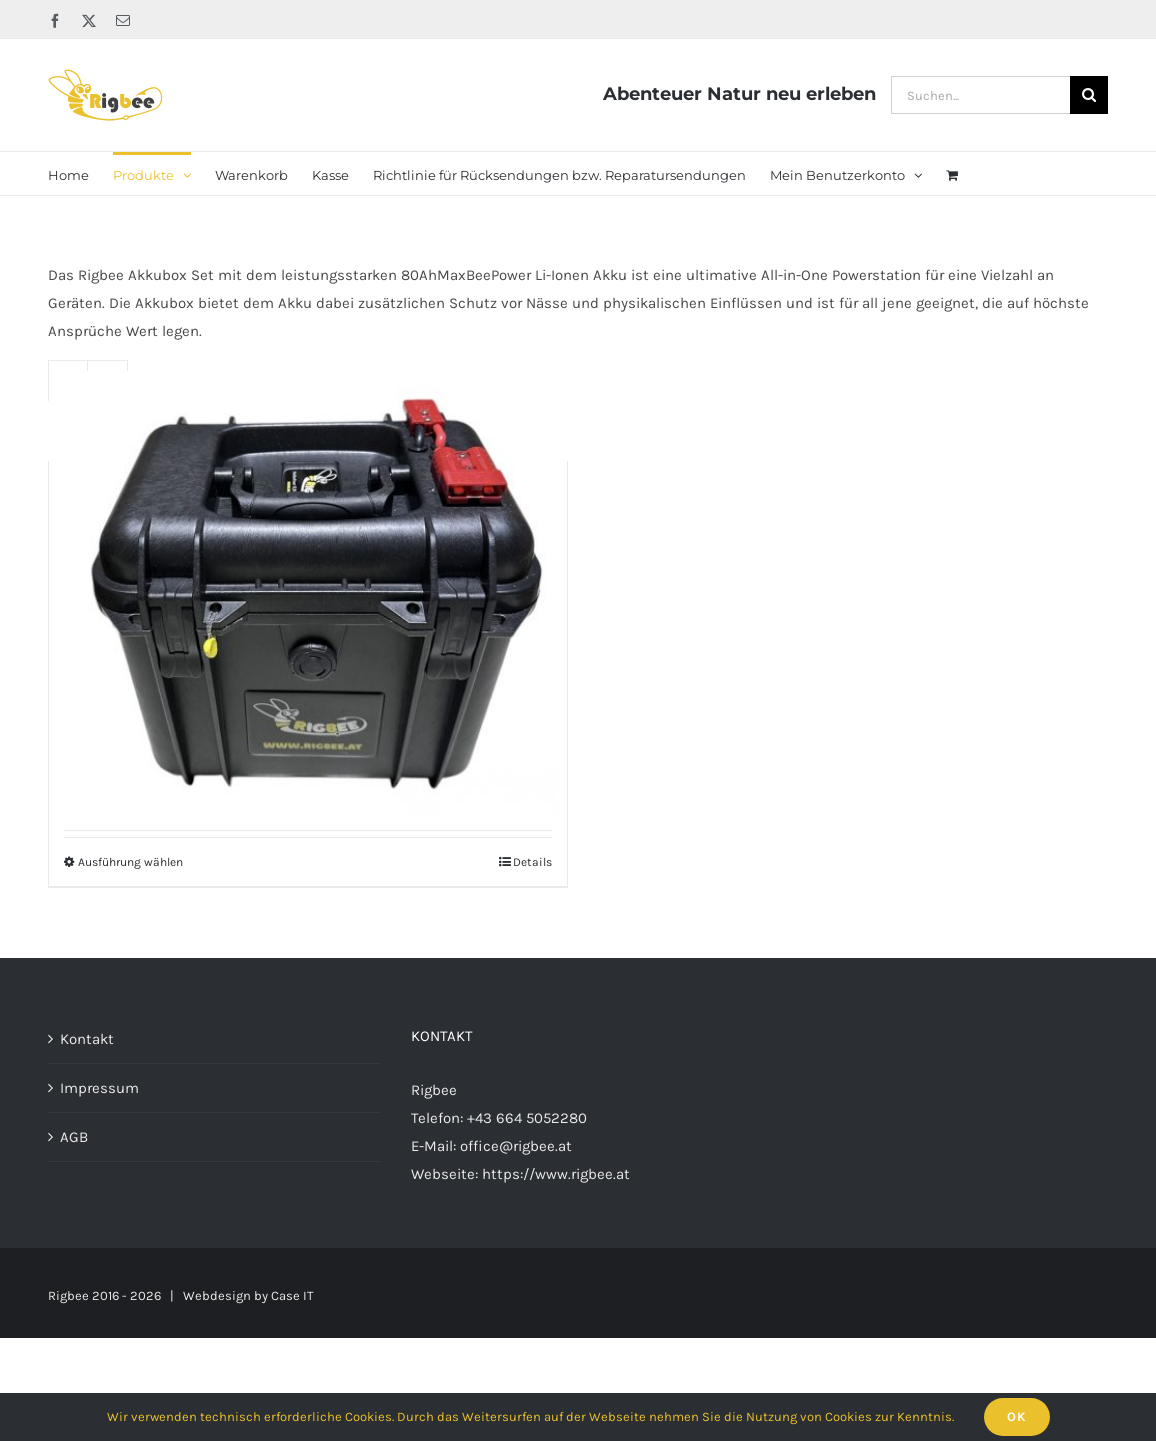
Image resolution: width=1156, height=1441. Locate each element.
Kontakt (87, 1039)
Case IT (292, 1295)
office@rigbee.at (516, 1146)
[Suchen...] (980, 95)
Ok (1017, 1416)
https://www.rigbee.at (556, 1174)
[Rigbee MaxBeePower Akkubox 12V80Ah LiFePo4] (308, 592)
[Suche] (1089, 95)
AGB (74, 1137)
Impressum (99, 1088)
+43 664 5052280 (527, 1118)
